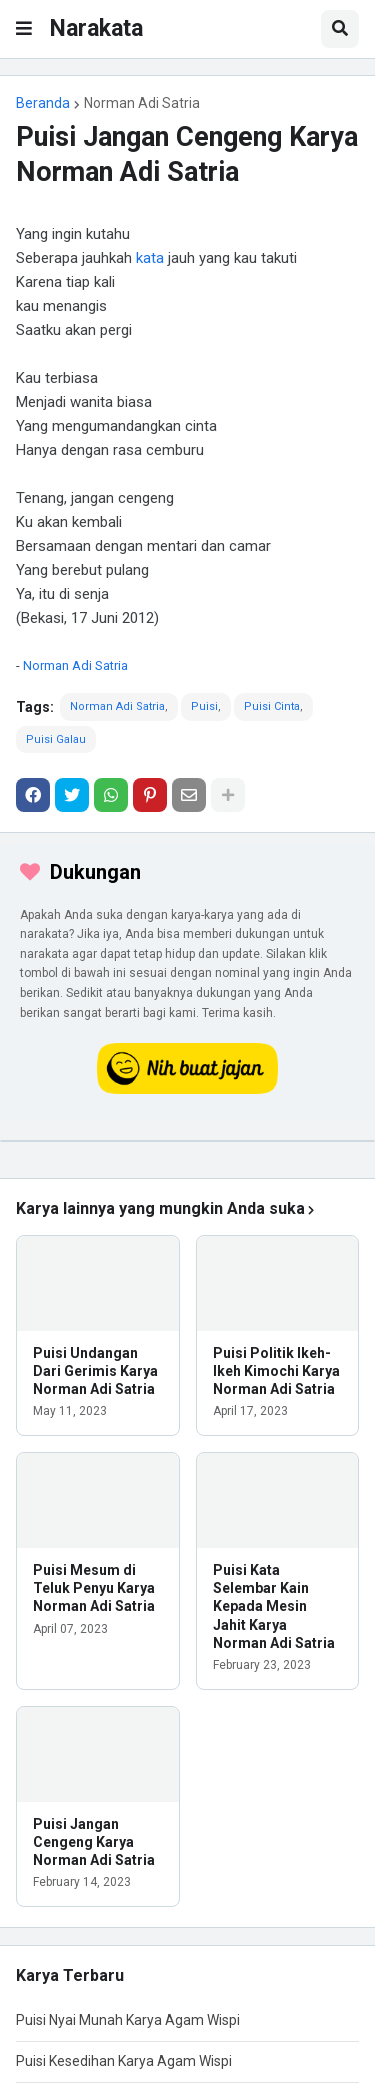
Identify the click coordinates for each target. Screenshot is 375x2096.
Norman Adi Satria (142, 103)
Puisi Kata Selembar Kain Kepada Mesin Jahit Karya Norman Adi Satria (274, 1606)
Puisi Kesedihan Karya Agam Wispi (124, 2061)
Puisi (204, 706)
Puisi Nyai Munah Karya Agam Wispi (128, 2020)
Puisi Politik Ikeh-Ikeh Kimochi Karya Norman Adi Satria (276, 1371)
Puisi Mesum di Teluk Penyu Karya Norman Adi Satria (94, 1588)
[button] (24, 29)
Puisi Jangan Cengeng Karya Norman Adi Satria (94, 1842)
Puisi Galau (56, 739)
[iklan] (187, 1141)
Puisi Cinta (272, 706)
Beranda (43, 103)
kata (150, 258)
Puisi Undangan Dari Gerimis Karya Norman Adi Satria (95, 1371)
